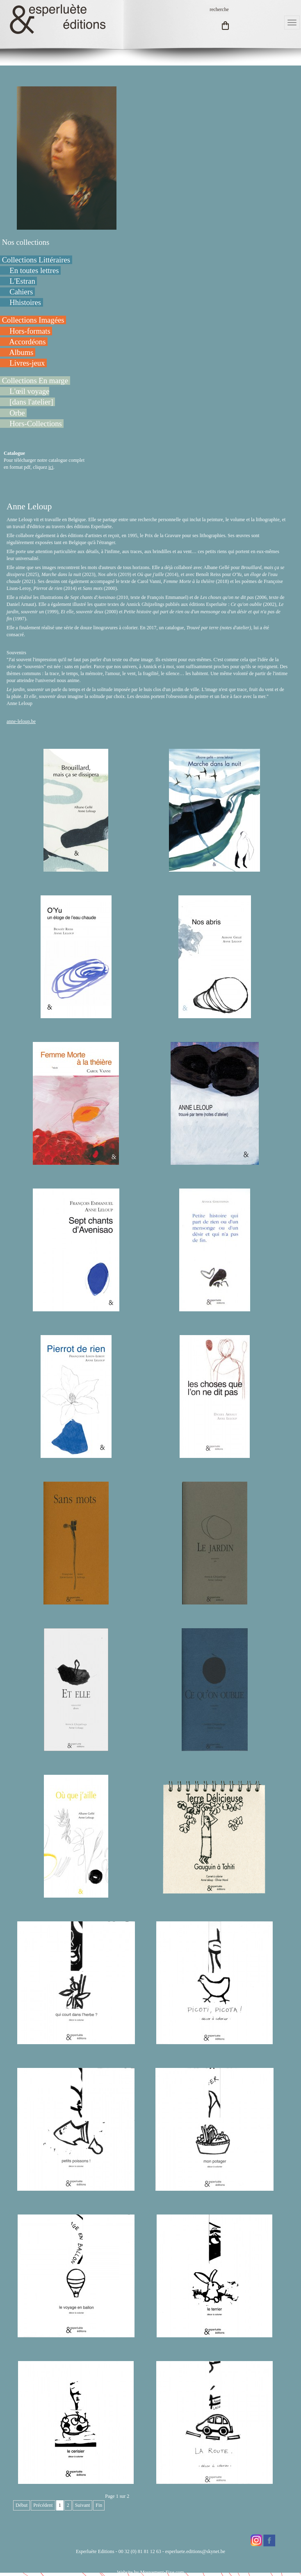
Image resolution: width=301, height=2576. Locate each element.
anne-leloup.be (21, 721)
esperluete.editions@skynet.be (195, 2551)
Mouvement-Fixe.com (162, 2572)
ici (50, 467)
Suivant (82, 2505)
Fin (99, 2505)
